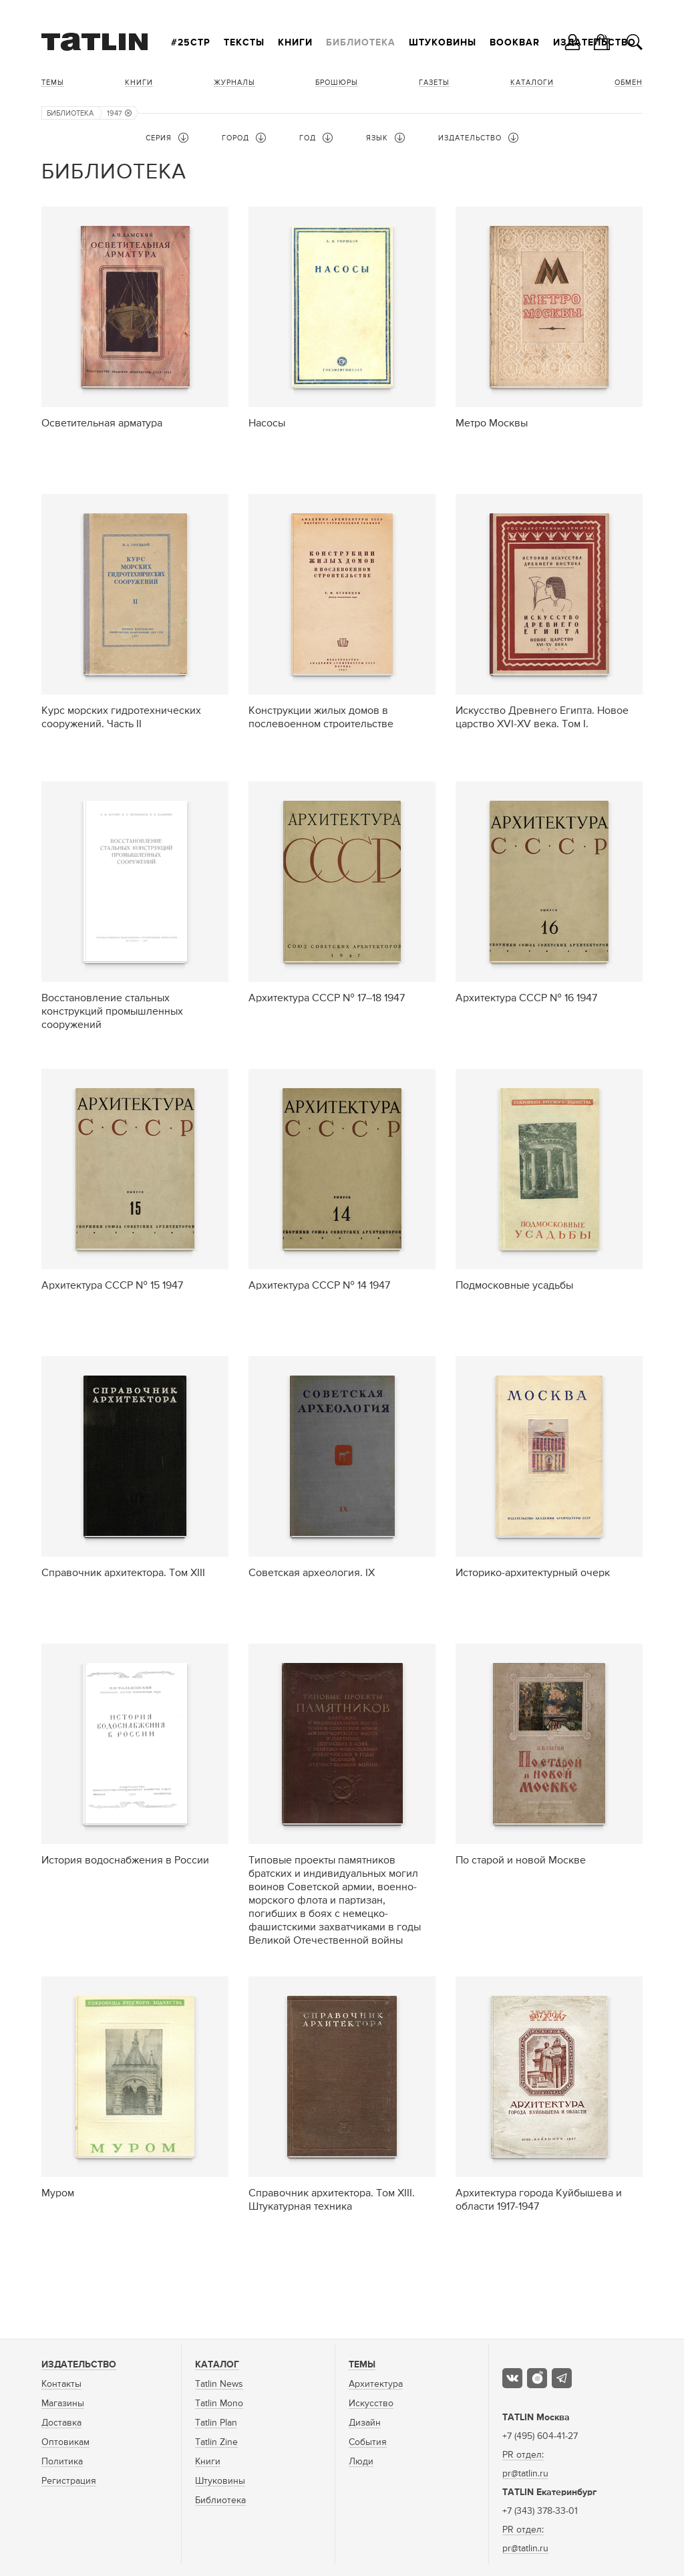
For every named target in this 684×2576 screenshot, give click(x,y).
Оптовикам (65, 2442)
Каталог (217, 2364)
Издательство (78, 2364)
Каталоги (532, 82)
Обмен (629, 82)
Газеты (434, 82)
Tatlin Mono (219, 2403)
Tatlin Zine (216, 2442)
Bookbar (515, 42)
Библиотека (360, 42)
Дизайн (365, 2423)
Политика (62, 2461)
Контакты (61, 2384)
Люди (361, 2461)
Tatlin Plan (216, 2423)
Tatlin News (219, 2384)
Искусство (371, 2403)
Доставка (61, 2423)
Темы (52, 82)
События (368, 2442)
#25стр (190, 42)
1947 (119, 113)
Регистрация (68, 2481)
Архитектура (376, 2384)
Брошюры (336, 82)
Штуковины (442, 42)
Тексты (244, 42)
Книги (295, 42)
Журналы (234, 82)
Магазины (62, 2403)
